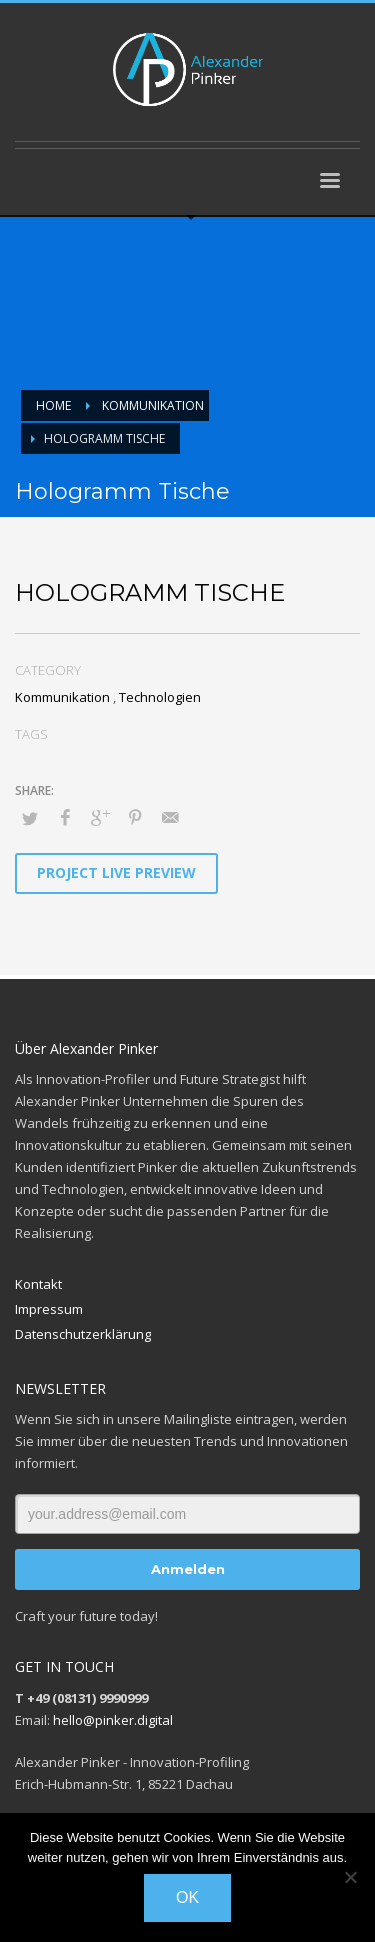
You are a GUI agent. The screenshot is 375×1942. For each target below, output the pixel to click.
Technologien (160, 697)
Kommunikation (62, 697)
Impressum (49, 1309)
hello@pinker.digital (113, 1720)
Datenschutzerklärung (83, 1334)
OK (187, 1897)
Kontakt (38, 1284)
